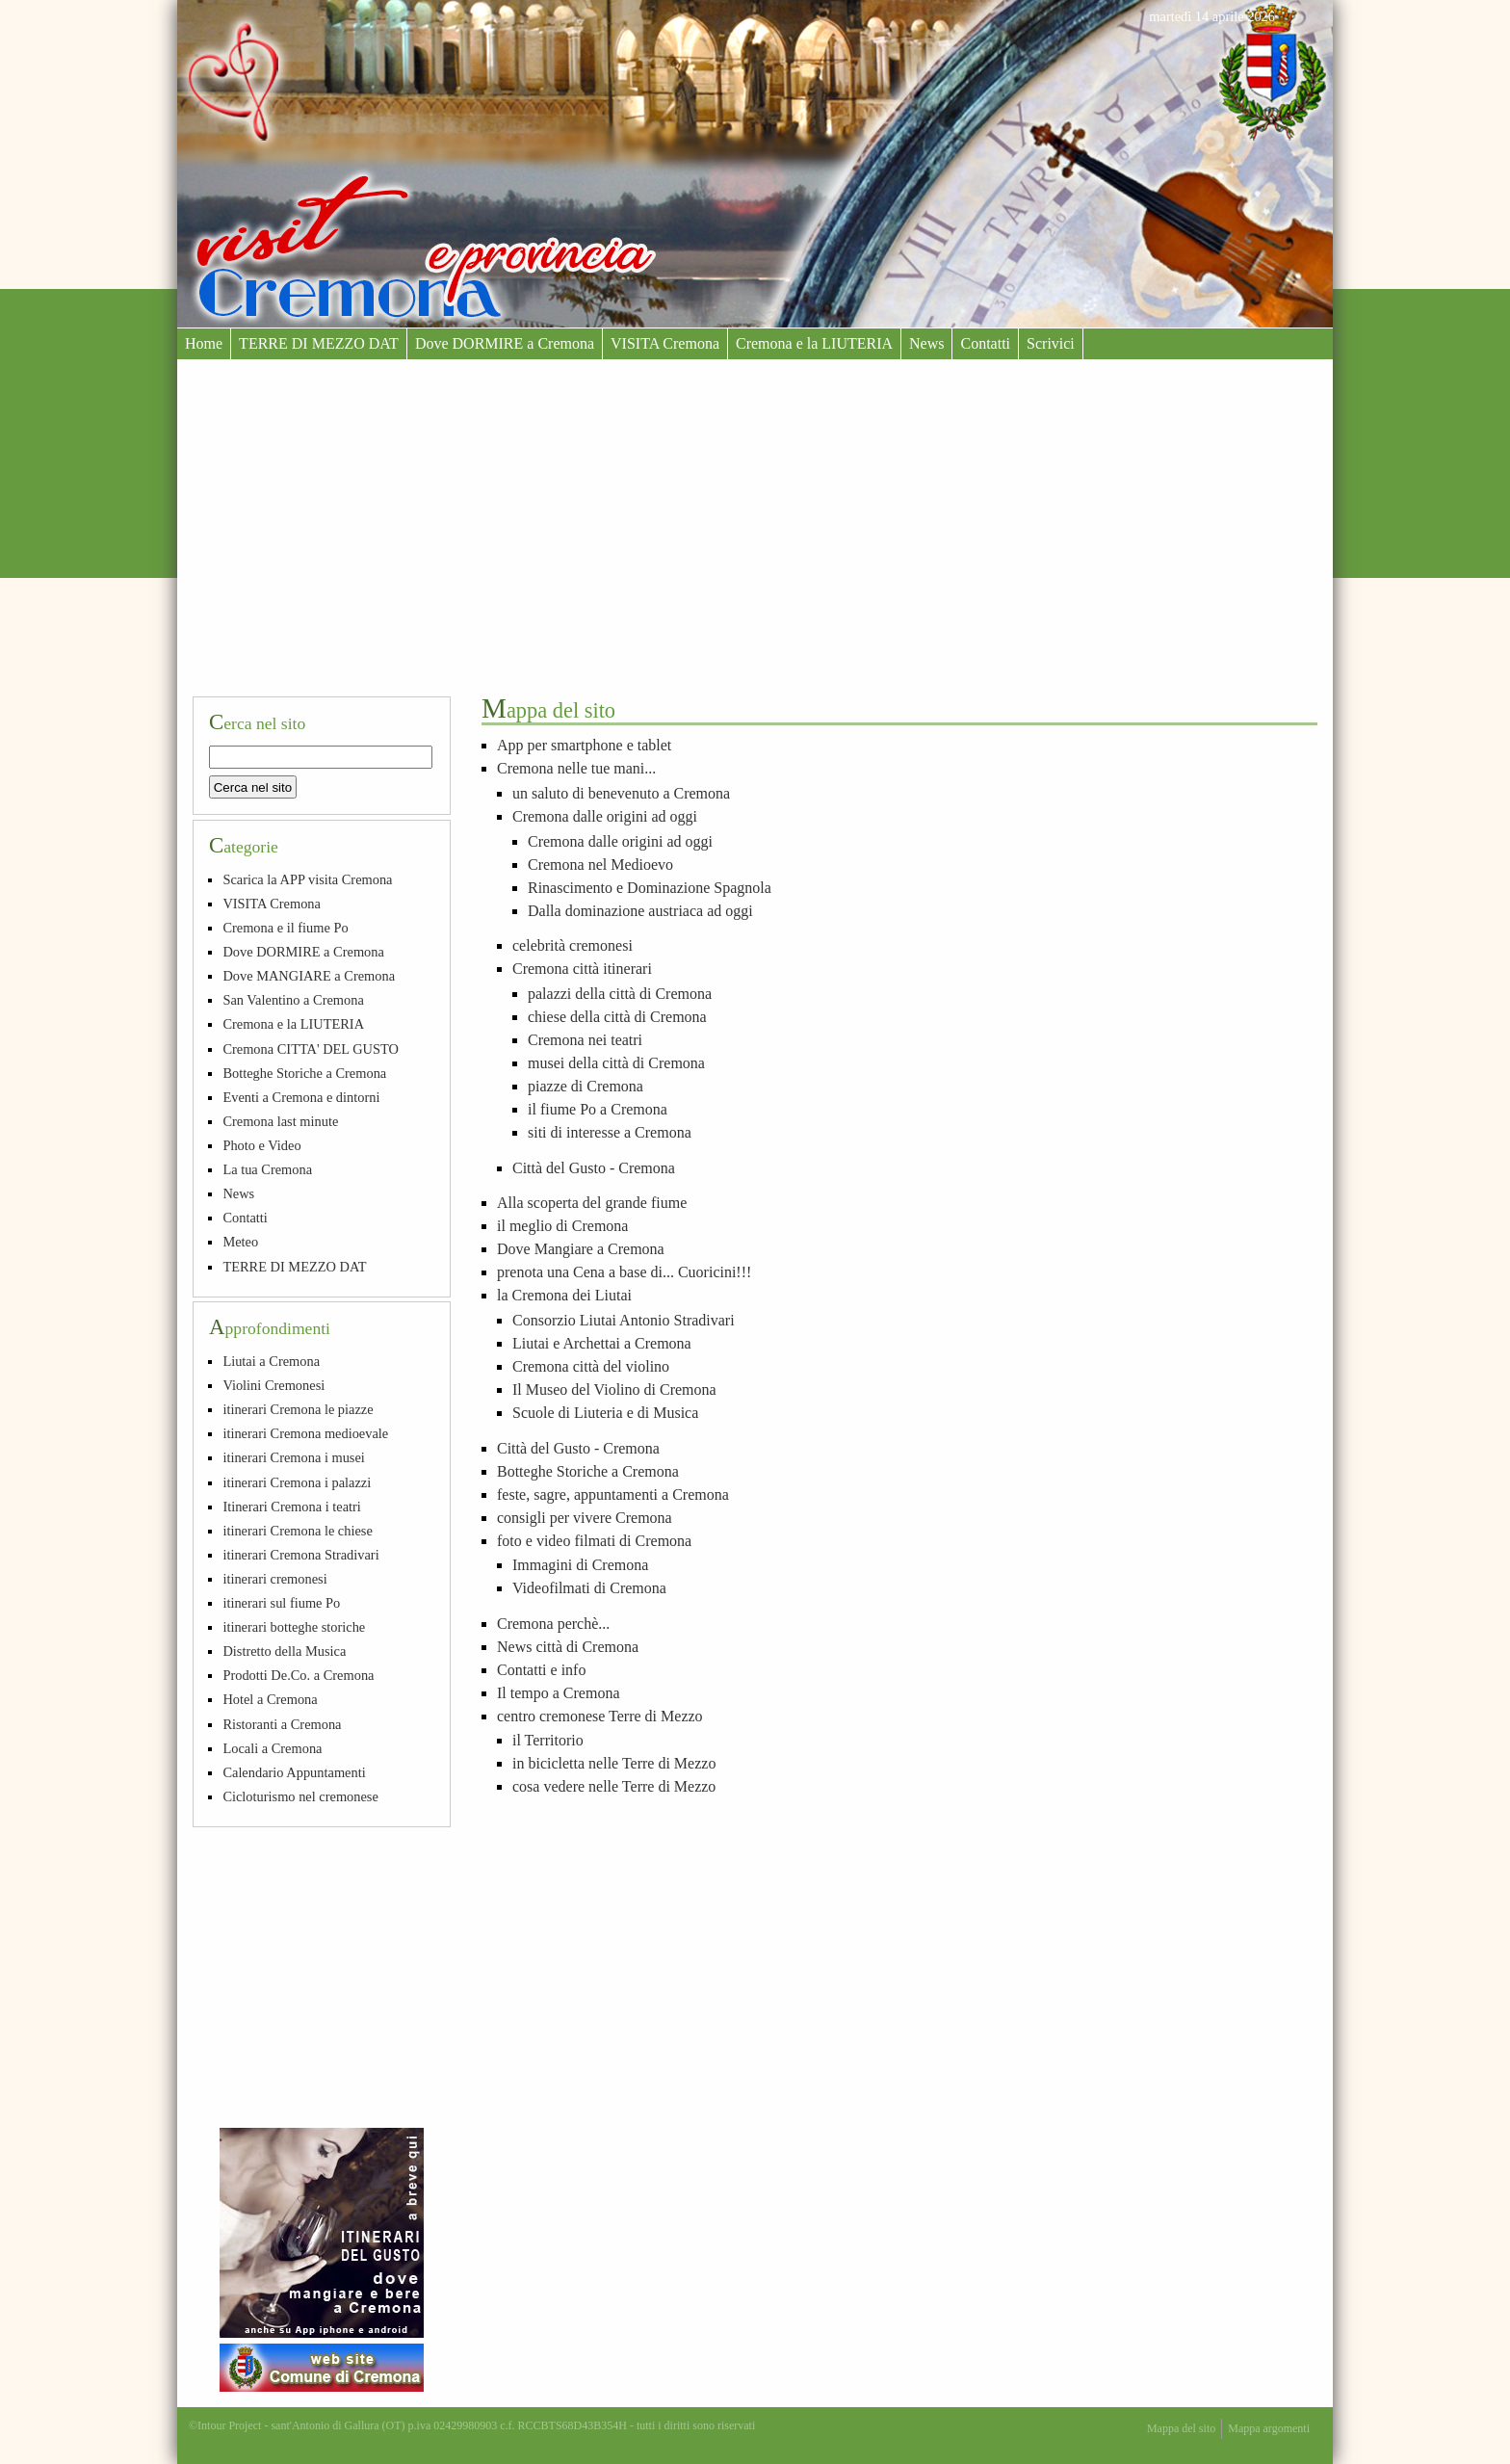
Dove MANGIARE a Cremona (308, 975)
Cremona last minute (280, 1121)
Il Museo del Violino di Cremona (614, 1389)
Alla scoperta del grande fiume (592, 1202)
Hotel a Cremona (269, 1699)
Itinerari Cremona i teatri (291, 1506)
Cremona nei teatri (585, 1040)
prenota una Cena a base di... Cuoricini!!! (624, 1272)
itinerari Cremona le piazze (297, 1409)
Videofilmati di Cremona (589, 1588)
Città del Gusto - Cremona (593, 1168)
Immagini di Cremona (580, 1565)
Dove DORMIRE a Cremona (504, 343)
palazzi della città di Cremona (620, 993)
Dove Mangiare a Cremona (580, 1249)
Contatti (985, 343)
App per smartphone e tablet (584, 745)
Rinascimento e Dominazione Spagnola (649, 887)
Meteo (240, 1241)
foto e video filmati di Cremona (594, 1541)
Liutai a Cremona (271, 1361)
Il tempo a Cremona (558, 1693)
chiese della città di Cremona (617, 1017)
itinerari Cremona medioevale (305, 1433)
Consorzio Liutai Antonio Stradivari (623, 1320)
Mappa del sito (1181, 2428)
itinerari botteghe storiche (293, 1627)
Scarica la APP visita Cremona (307, 879)
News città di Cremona (567, 1646)
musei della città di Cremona (616, 1063)
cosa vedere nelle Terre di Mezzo (614, 1786)
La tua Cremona (267, 1169)
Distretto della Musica (284, 1651)
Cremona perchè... (553, 1623)
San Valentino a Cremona (292, 1000)
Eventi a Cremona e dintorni (300, 1097)
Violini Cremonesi (273, 1385)
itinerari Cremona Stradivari (300, 1554)
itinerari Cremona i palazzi (296, 1482)
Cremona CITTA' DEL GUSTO (310, 1049)
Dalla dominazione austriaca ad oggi (640, 911)
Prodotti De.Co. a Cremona (298, 1675)
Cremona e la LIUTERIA (814, 343)
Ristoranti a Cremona (281, 1724)
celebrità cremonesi (572, 945)
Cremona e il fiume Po (285, 927)
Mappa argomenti (1269, 2428)
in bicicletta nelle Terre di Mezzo (614, 1763)
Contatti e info (541, 1670)
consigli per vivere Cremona (584, 1517)
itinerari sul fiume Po (281, 1603)
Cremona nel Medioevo (600, 864)
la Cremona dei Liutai (564, 1295)
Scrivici (1051, 343)
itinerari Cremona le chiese (297, 1530)
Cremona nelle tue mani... (576, 768)
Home (203, 343)
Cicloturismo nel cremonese (300, 1796)
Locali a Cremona (272, 1748)
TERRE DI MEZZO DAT (319, 343)
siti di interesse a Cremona (609, 1132)
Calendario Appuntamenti (293, 1772)
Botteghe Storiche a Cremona (588, 1471)
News (926, 343)
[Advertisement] (755, 504)
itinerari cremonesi (274, 1578)
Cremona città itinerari (582, 968)
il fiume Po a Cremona (597, 1109)
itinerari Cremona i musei (293, 1457)
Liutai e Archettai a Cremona (601, 1343)
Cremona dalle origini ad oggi (604, 816)
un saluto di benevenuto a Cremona (621, 793)
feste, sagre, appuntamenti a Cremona (613, 1494)
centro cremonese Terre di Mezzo (600, 1716)
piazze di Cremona (585, 1086)
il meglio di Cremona (562, 1226)
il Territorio (548, 1740)
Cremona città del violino (590, 1366)
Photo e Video (261, 1145)
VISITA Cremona (665, 343)
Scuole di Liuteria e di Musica (605, 1412)
